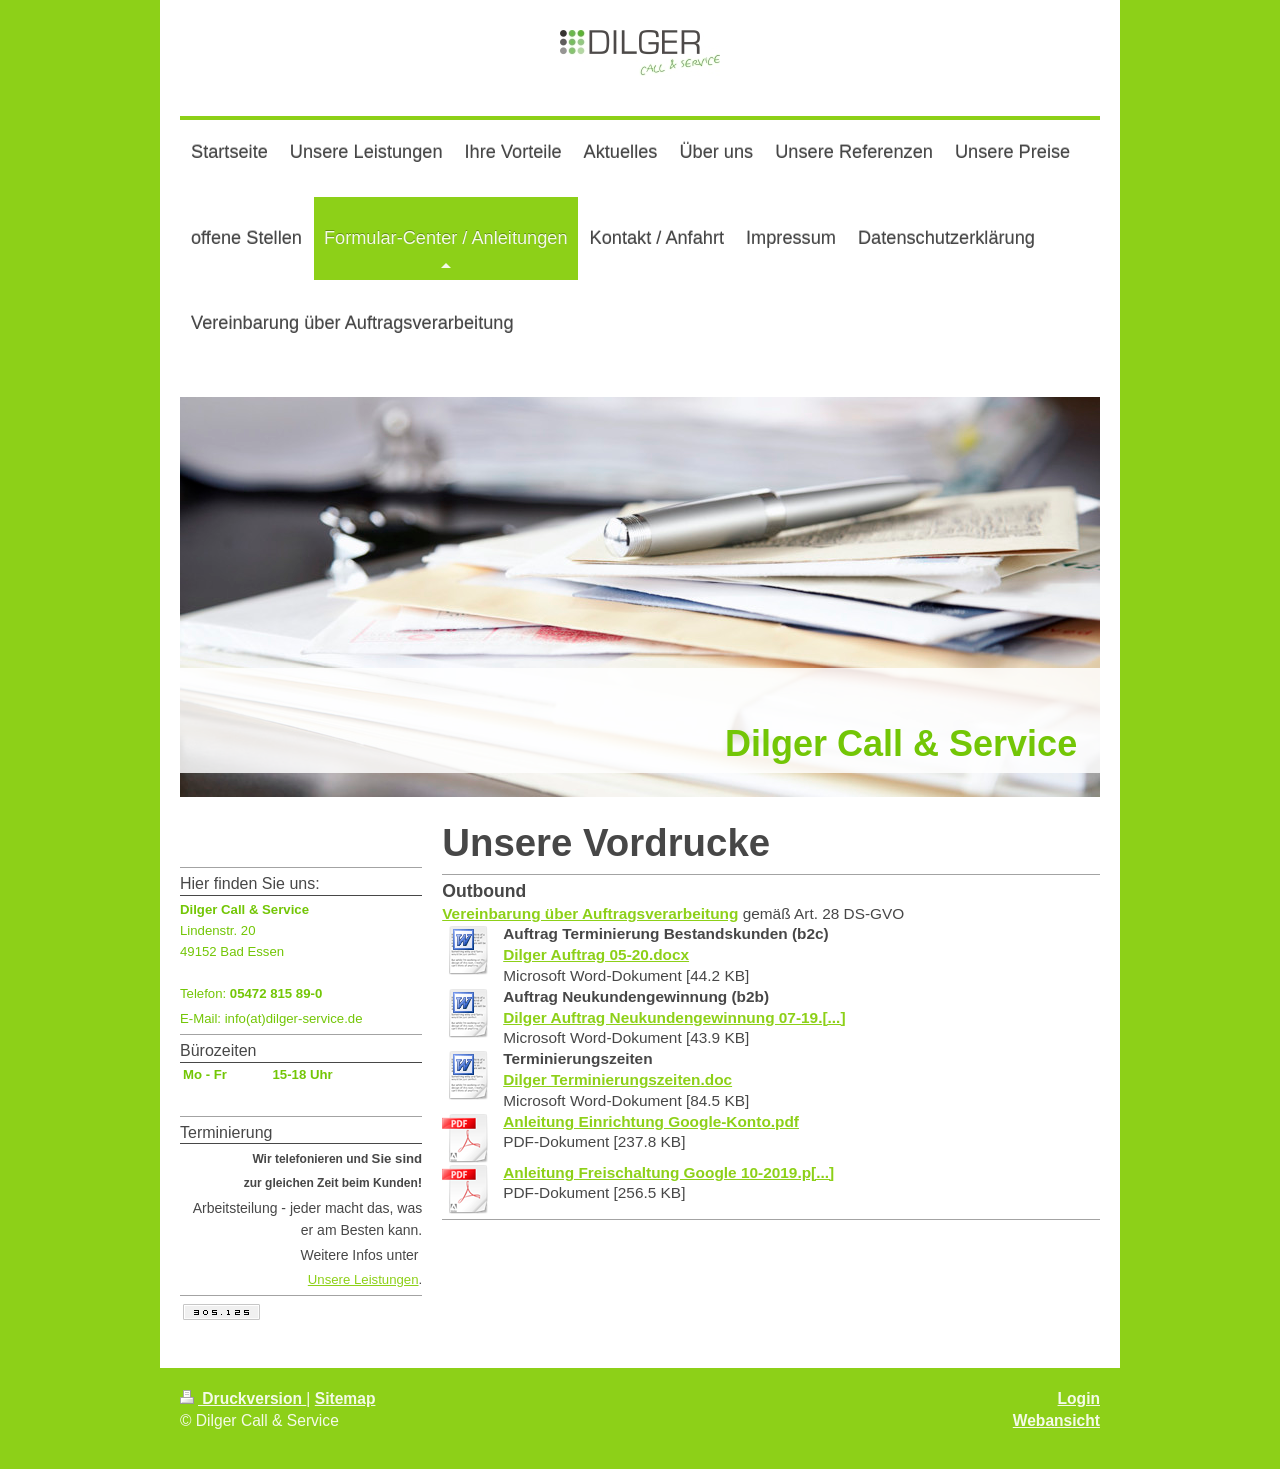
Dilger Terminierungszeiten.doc (617, 1079)
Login (1079, 1398)
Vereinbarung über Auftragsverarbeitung (590, 913)
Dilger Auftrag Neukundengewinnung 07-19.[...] (674, 1017)
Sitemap (345, 1398)
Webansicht (1056, 1420)
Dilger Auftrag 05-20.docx (596, 954)
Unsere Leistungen (363, 1279)
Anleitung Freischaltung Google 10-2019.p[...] (668, 1172)
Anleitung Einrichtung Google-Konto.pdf (651, 1121)
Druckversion (243, 1398)
